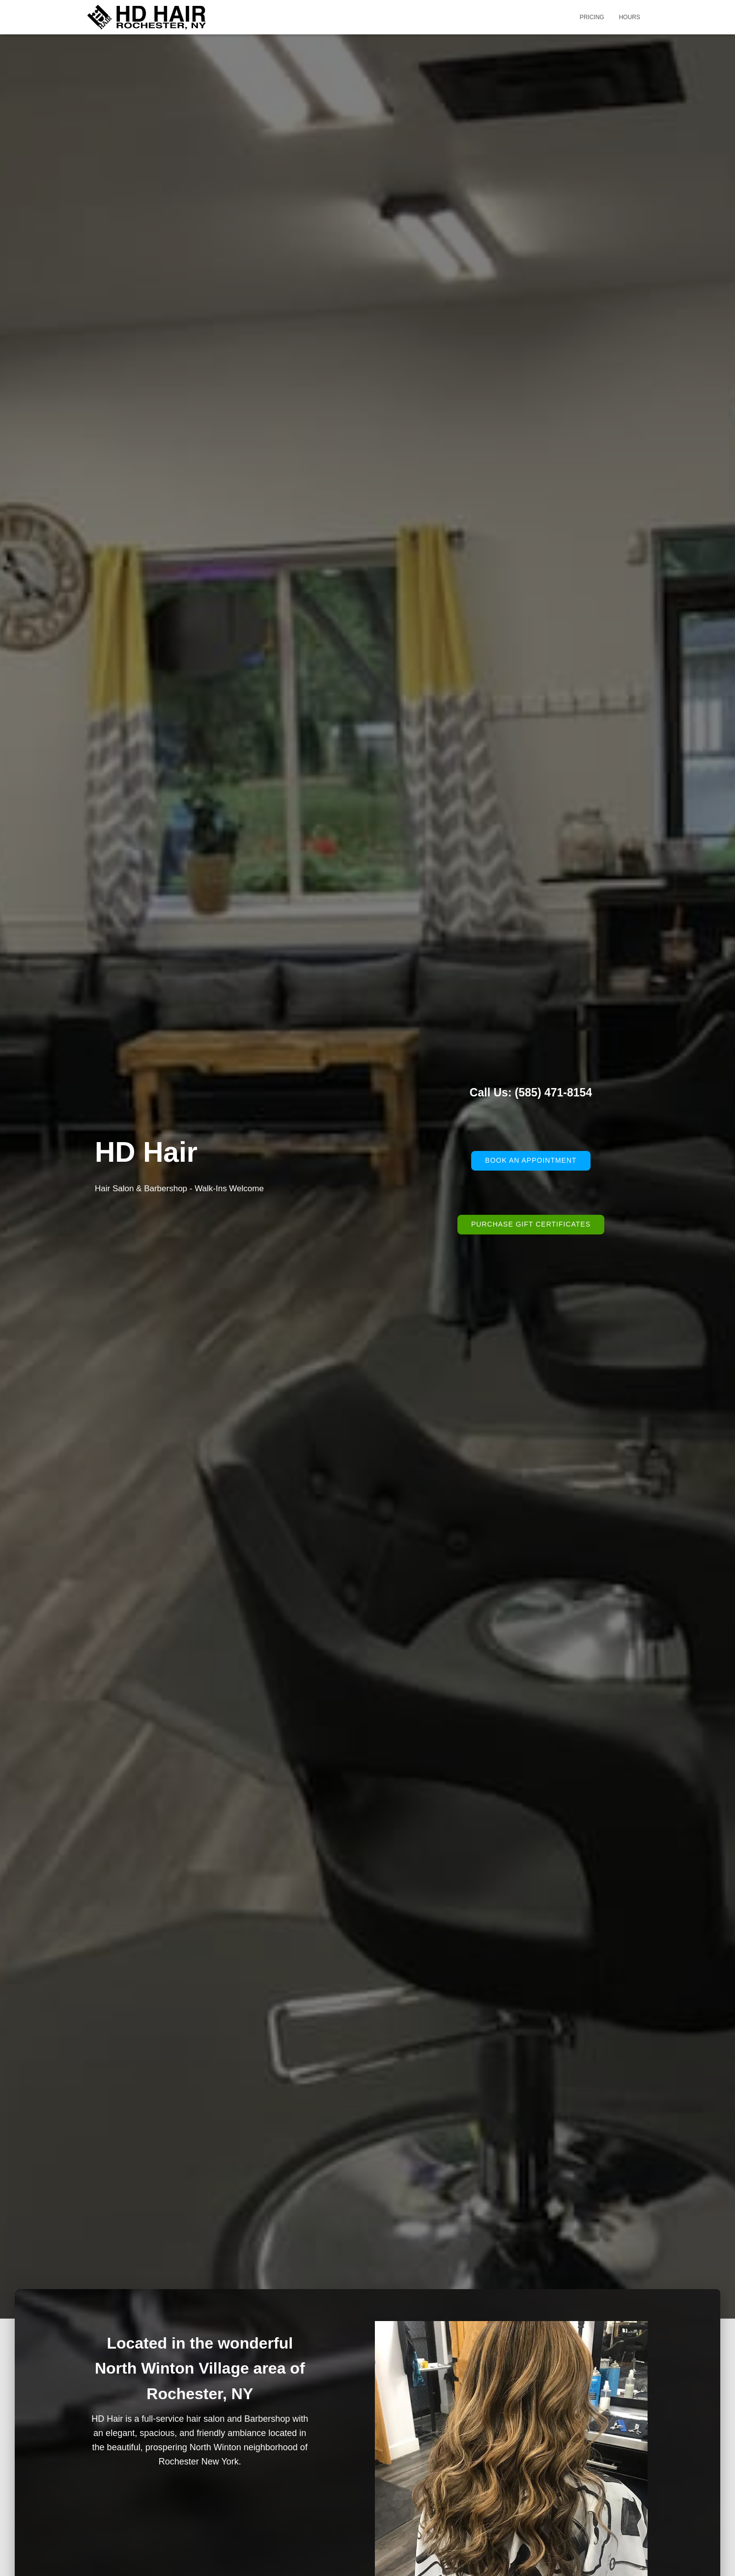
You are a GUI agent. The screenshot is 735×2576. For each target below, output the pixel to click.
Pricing (592, 17)
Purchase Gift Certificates (531, 1224)
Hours (629, 17)
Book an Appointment (530, 1160)
